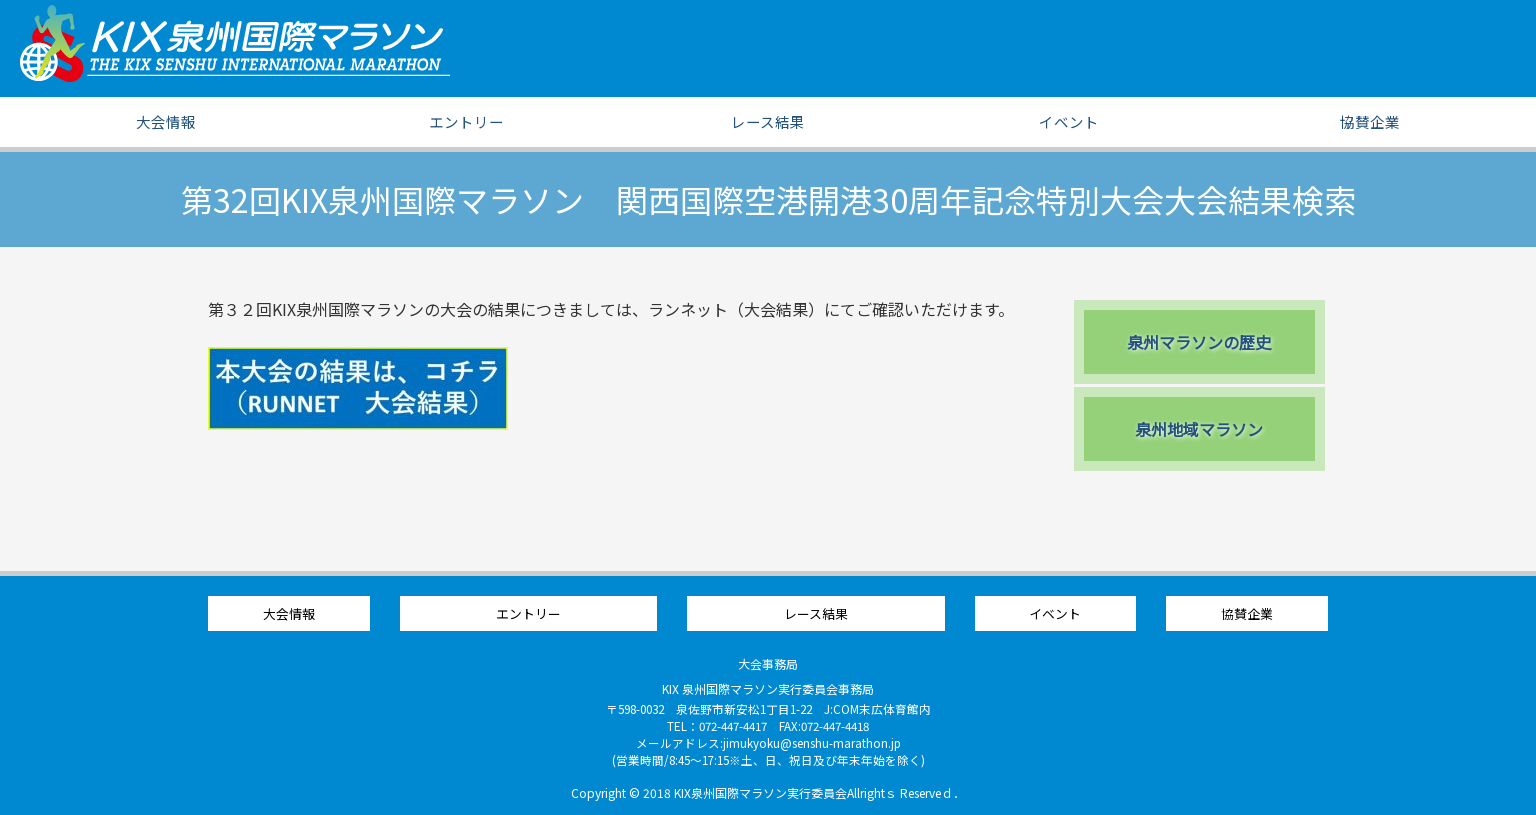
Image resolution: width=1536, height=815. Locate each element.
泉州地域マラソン (1199, 429)
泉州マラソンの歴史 (1199, 342)
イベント (1069, 121)
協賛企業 (1370, 121)
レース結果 (768, 121)
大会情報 (166, 121)
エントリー (466, 121)
